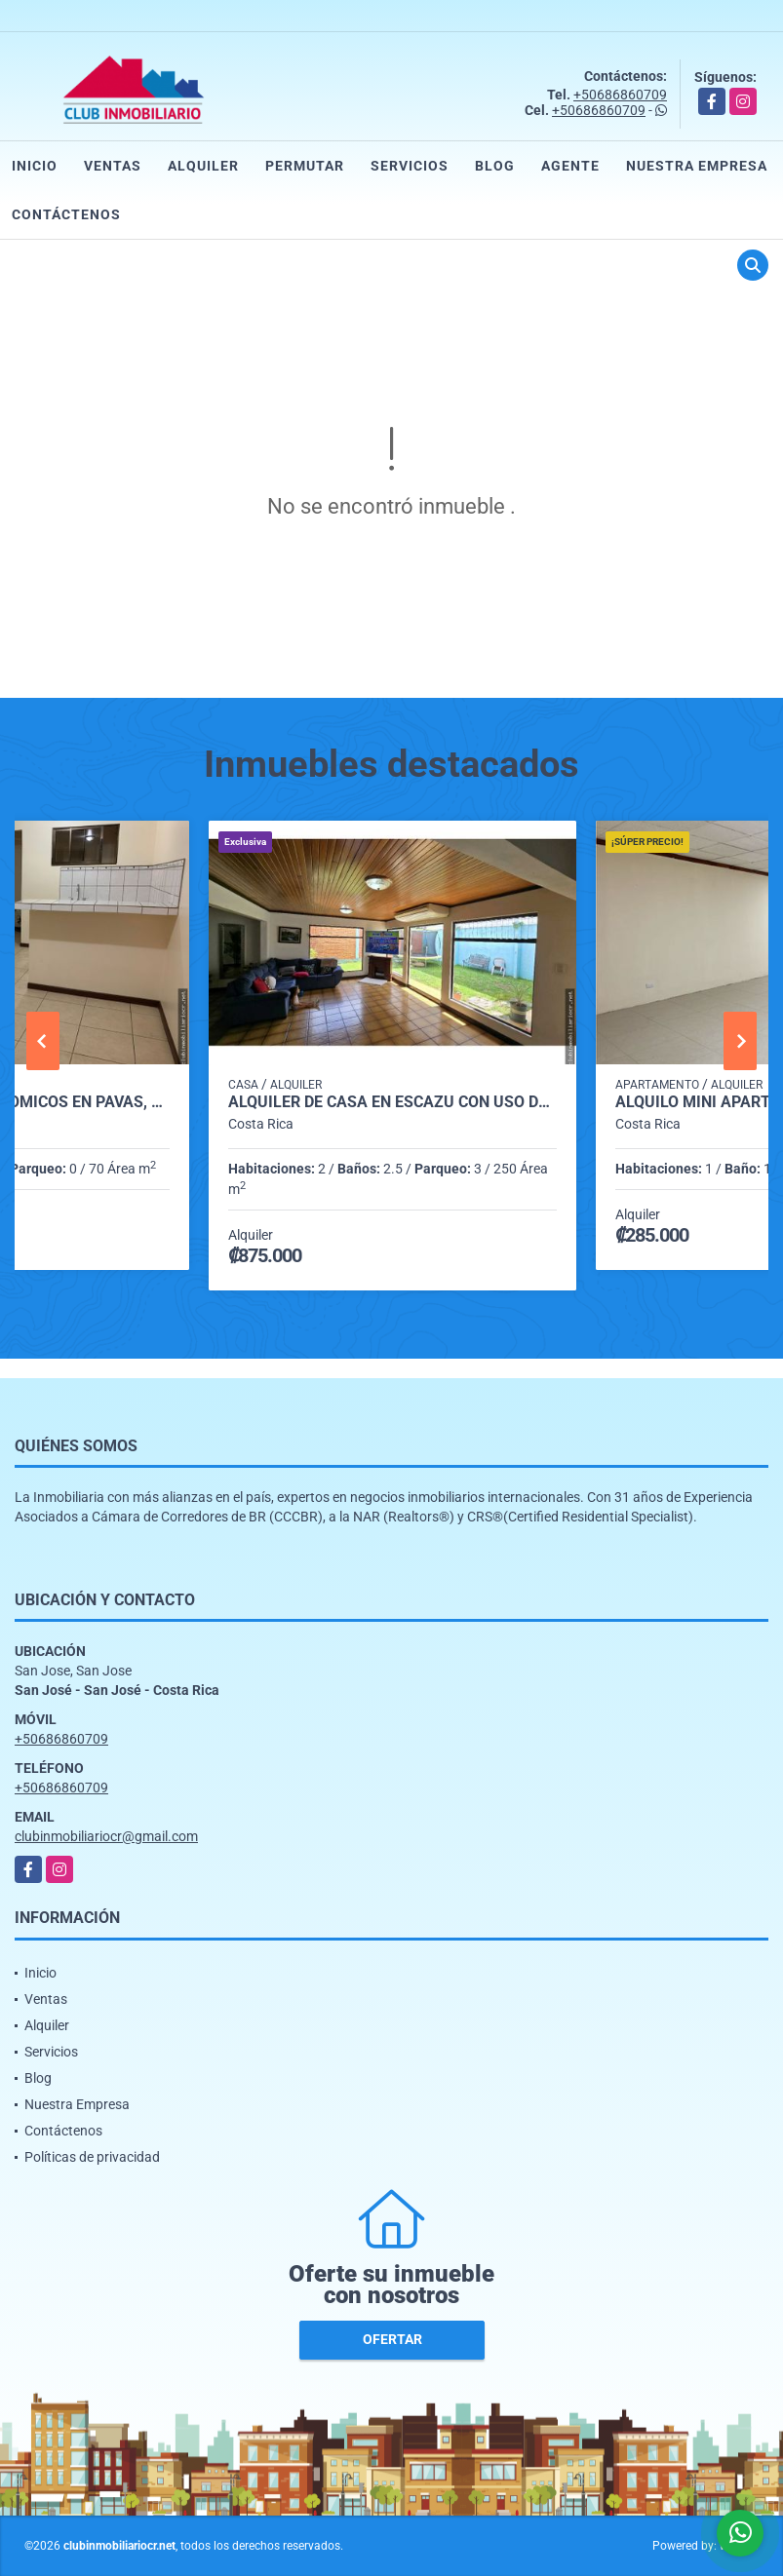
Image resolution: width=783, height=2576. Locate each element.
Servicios (410, 165)
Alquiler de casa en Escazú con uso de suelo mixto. (392, 1102)
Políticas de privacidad (92, 2157)
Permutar (304, 165)
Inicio (35, 165)
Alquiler (203, 165)
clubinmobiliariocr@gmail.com (106, 1836)
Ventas (112, 165)
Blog (495, 165)
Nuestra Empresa (696, 165)
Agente (570, 165)
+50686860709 (620, 94)
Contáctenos (66, 214)
